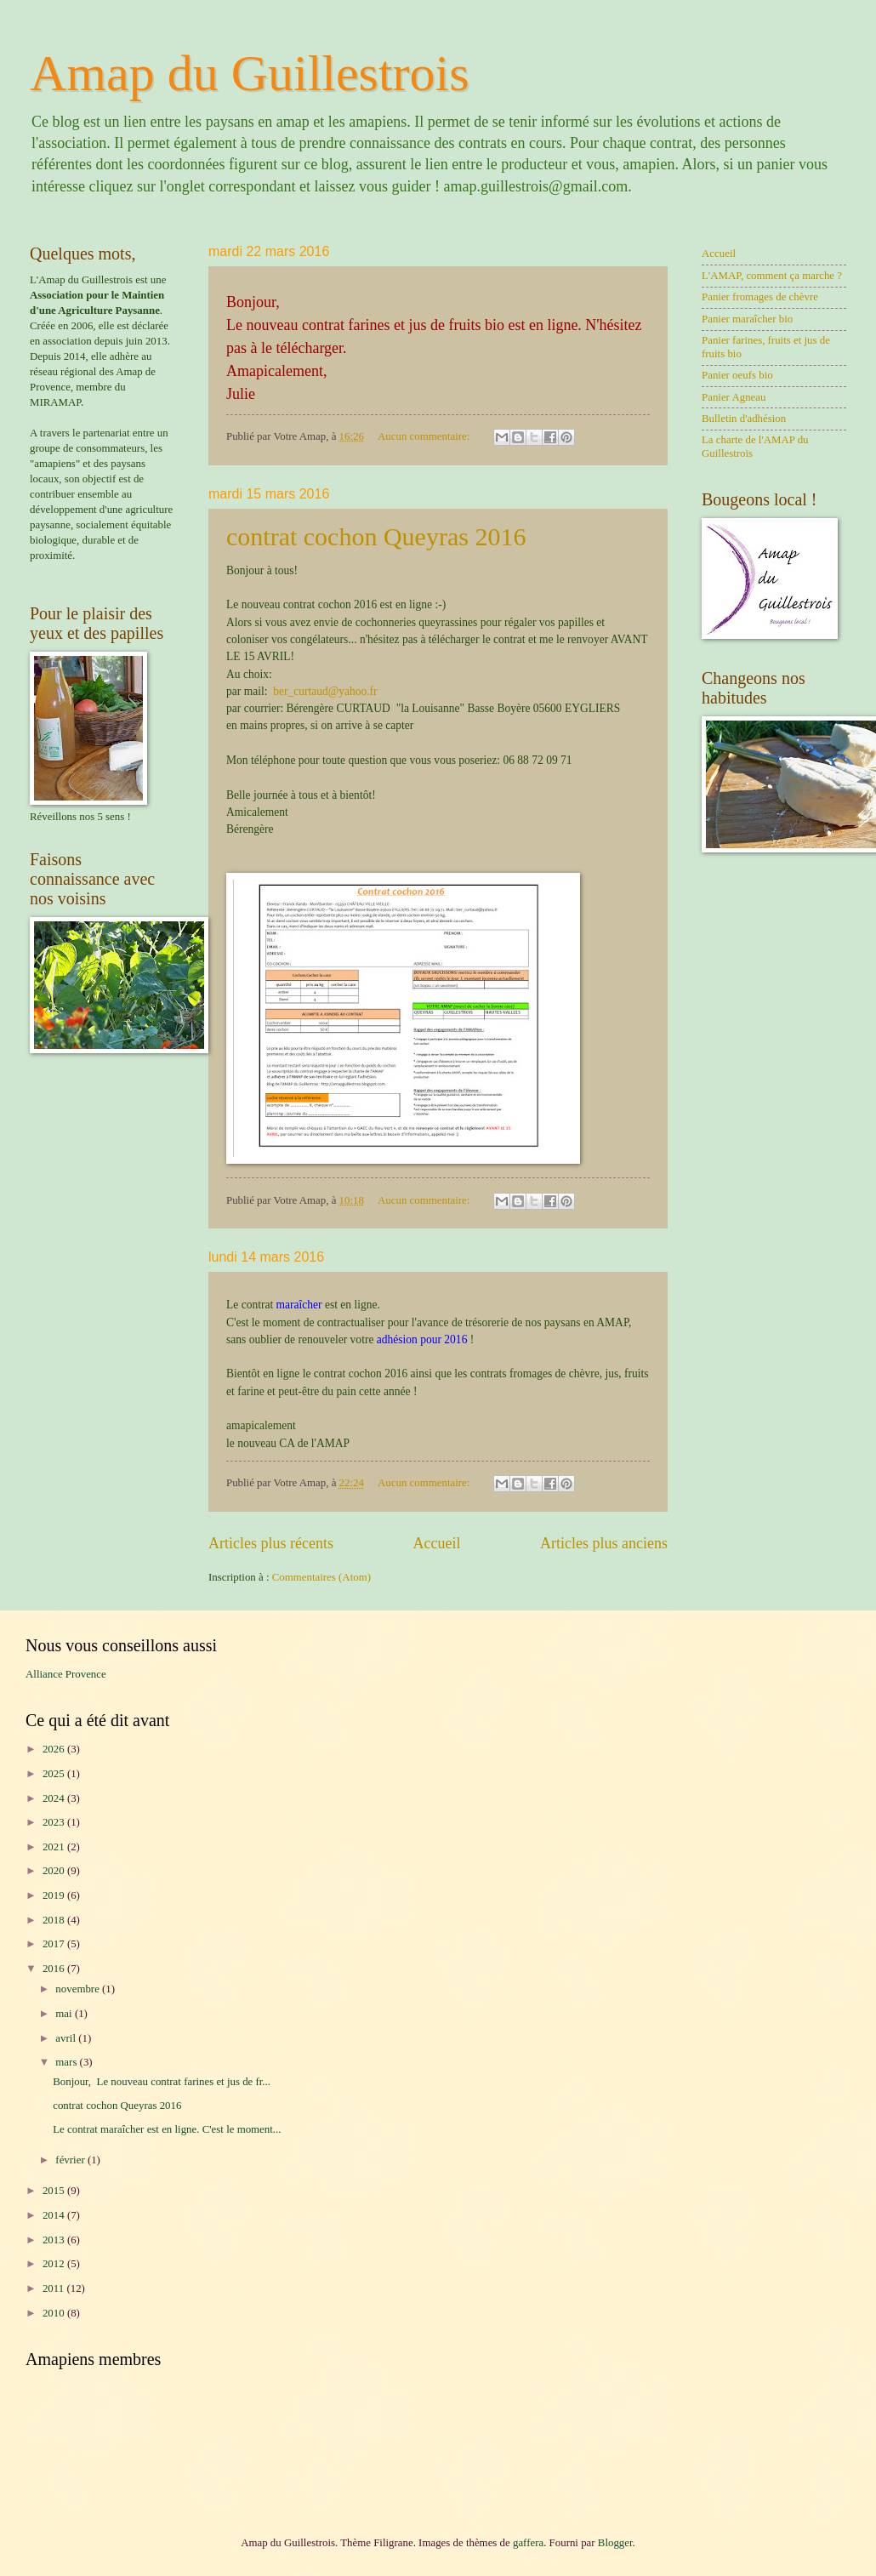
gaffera (528, 2543)
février (71, 2160)
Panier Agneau (733, 397)
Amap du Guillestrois (249, 73)
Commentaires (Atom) (321, 1577)
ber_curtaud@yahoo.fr (325, 691)
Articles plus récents (270, 1543)
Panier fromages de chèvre (760, 297)
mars (67, 2062)
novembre (78, 1989)
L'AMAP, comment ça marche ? (772, 276)
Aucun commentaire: (425, 436)
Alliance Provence (66, 1674)
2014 (55, 2215)
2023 (55, 1822)
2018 (55, 1920)
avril (66, 2038)
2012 (55, 2264)
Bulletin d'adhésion (744, 419)
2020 (55, 1871)
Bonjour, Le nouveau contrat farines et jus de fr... (161, 2082)
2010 (55, 2313)
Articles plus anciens (604, 1543)
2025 (55, 1774)
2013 (55, 2240)
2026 (55, 1749)
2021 (55, 1847)
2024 (55, 1798)
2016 (55, 1969)
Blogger (615, 2543)
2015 (55, 2191)
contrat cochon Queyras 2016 (376, 536)
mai (65, 2014)
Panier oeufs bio (737, 375)
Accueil (436, 1543)
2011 (55, 2288)
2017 (55, 1944)
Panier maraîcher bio (747, 319)
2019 (55, 1895)
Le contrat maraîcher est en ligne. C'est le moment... (167, 2129)
